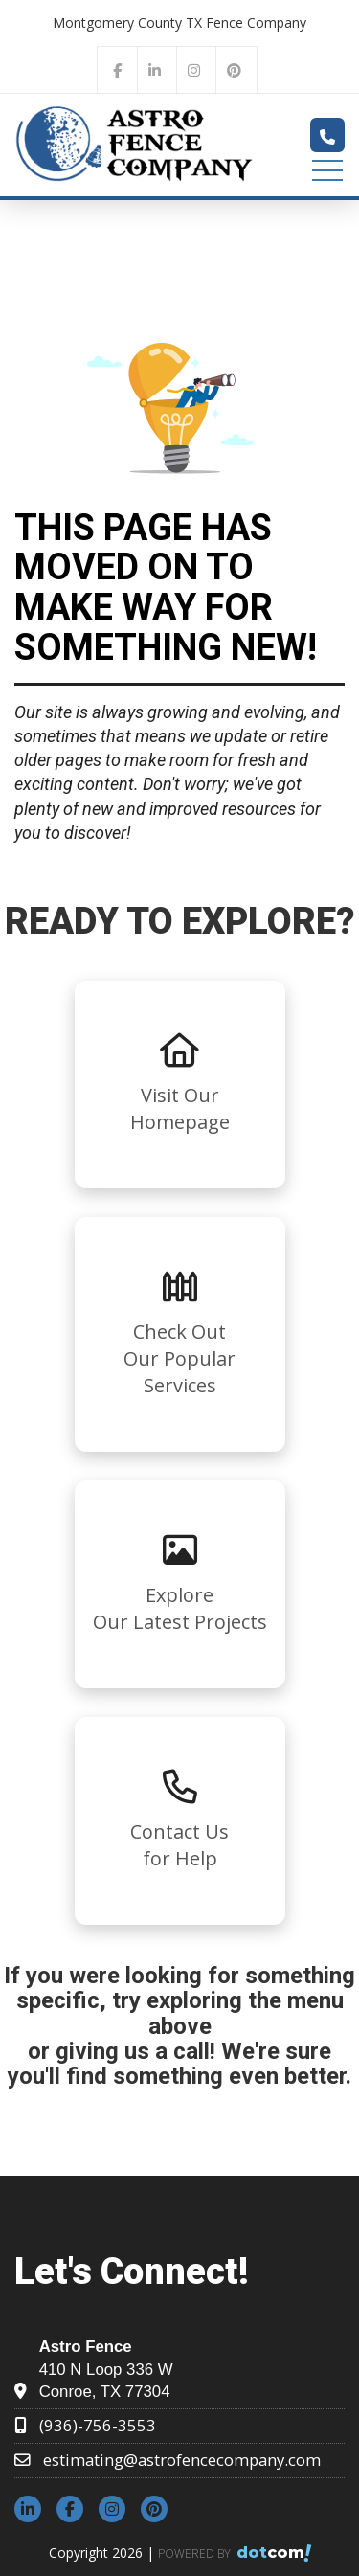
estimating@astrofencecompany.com (182, 2460)
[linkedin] (155, 69)
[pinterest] (235, 69)
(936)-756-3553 (97, 2425)
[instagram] (194, 69)
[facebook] (117, 69)
